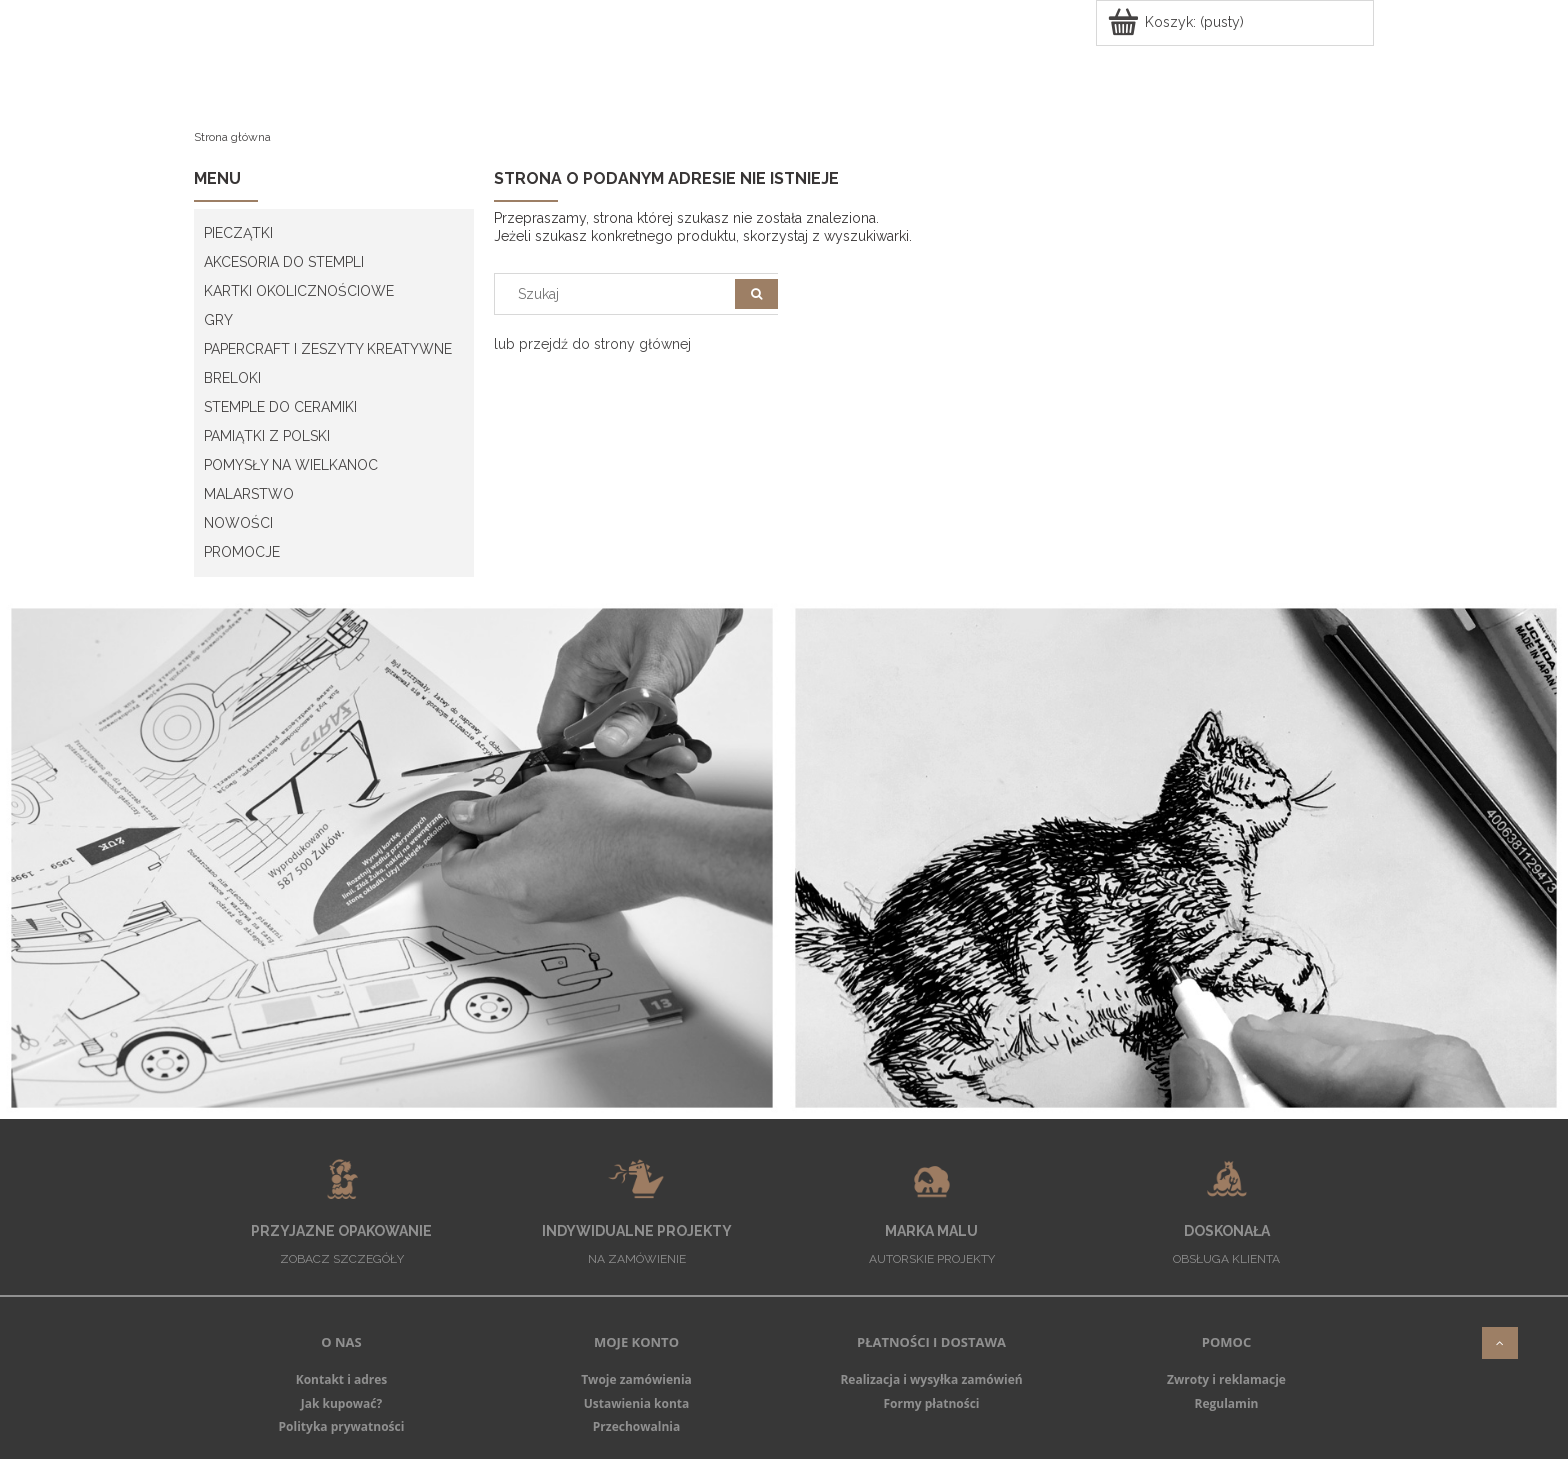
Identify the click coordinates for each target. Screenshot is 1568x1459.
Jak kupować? (342, 1403)
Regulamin (1227, 1403)
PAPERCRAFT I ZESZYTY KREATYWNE (328, 349)
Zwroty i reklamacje (1226, 1379)
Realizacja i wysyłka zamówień (931, 1379)
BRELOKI (232, 378)
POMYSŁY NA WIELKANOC (291, 465)
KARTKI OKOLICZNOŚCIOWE (299, 291)
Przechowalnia (636, 1426)
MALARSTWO (249, 494)
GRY (218, 320)
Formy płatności (931, 1403)
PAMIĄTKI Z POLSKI (267, 436)
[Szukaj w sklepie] (619, 294)
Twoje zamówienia (636, 1379)
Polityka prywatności (342, 1426)
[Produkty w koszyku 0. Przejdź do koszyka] (1177, 22)
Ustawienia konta (637, 1403)
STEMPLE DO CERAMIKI (280, 407)
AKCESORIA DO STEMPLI (284, 262)
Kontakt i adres (342, 1379)
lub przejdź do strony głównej (592, 344)
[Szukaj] (756, 294)
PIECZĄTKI (238, 233)
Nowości (238, 523)
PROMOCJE (242, 552)
